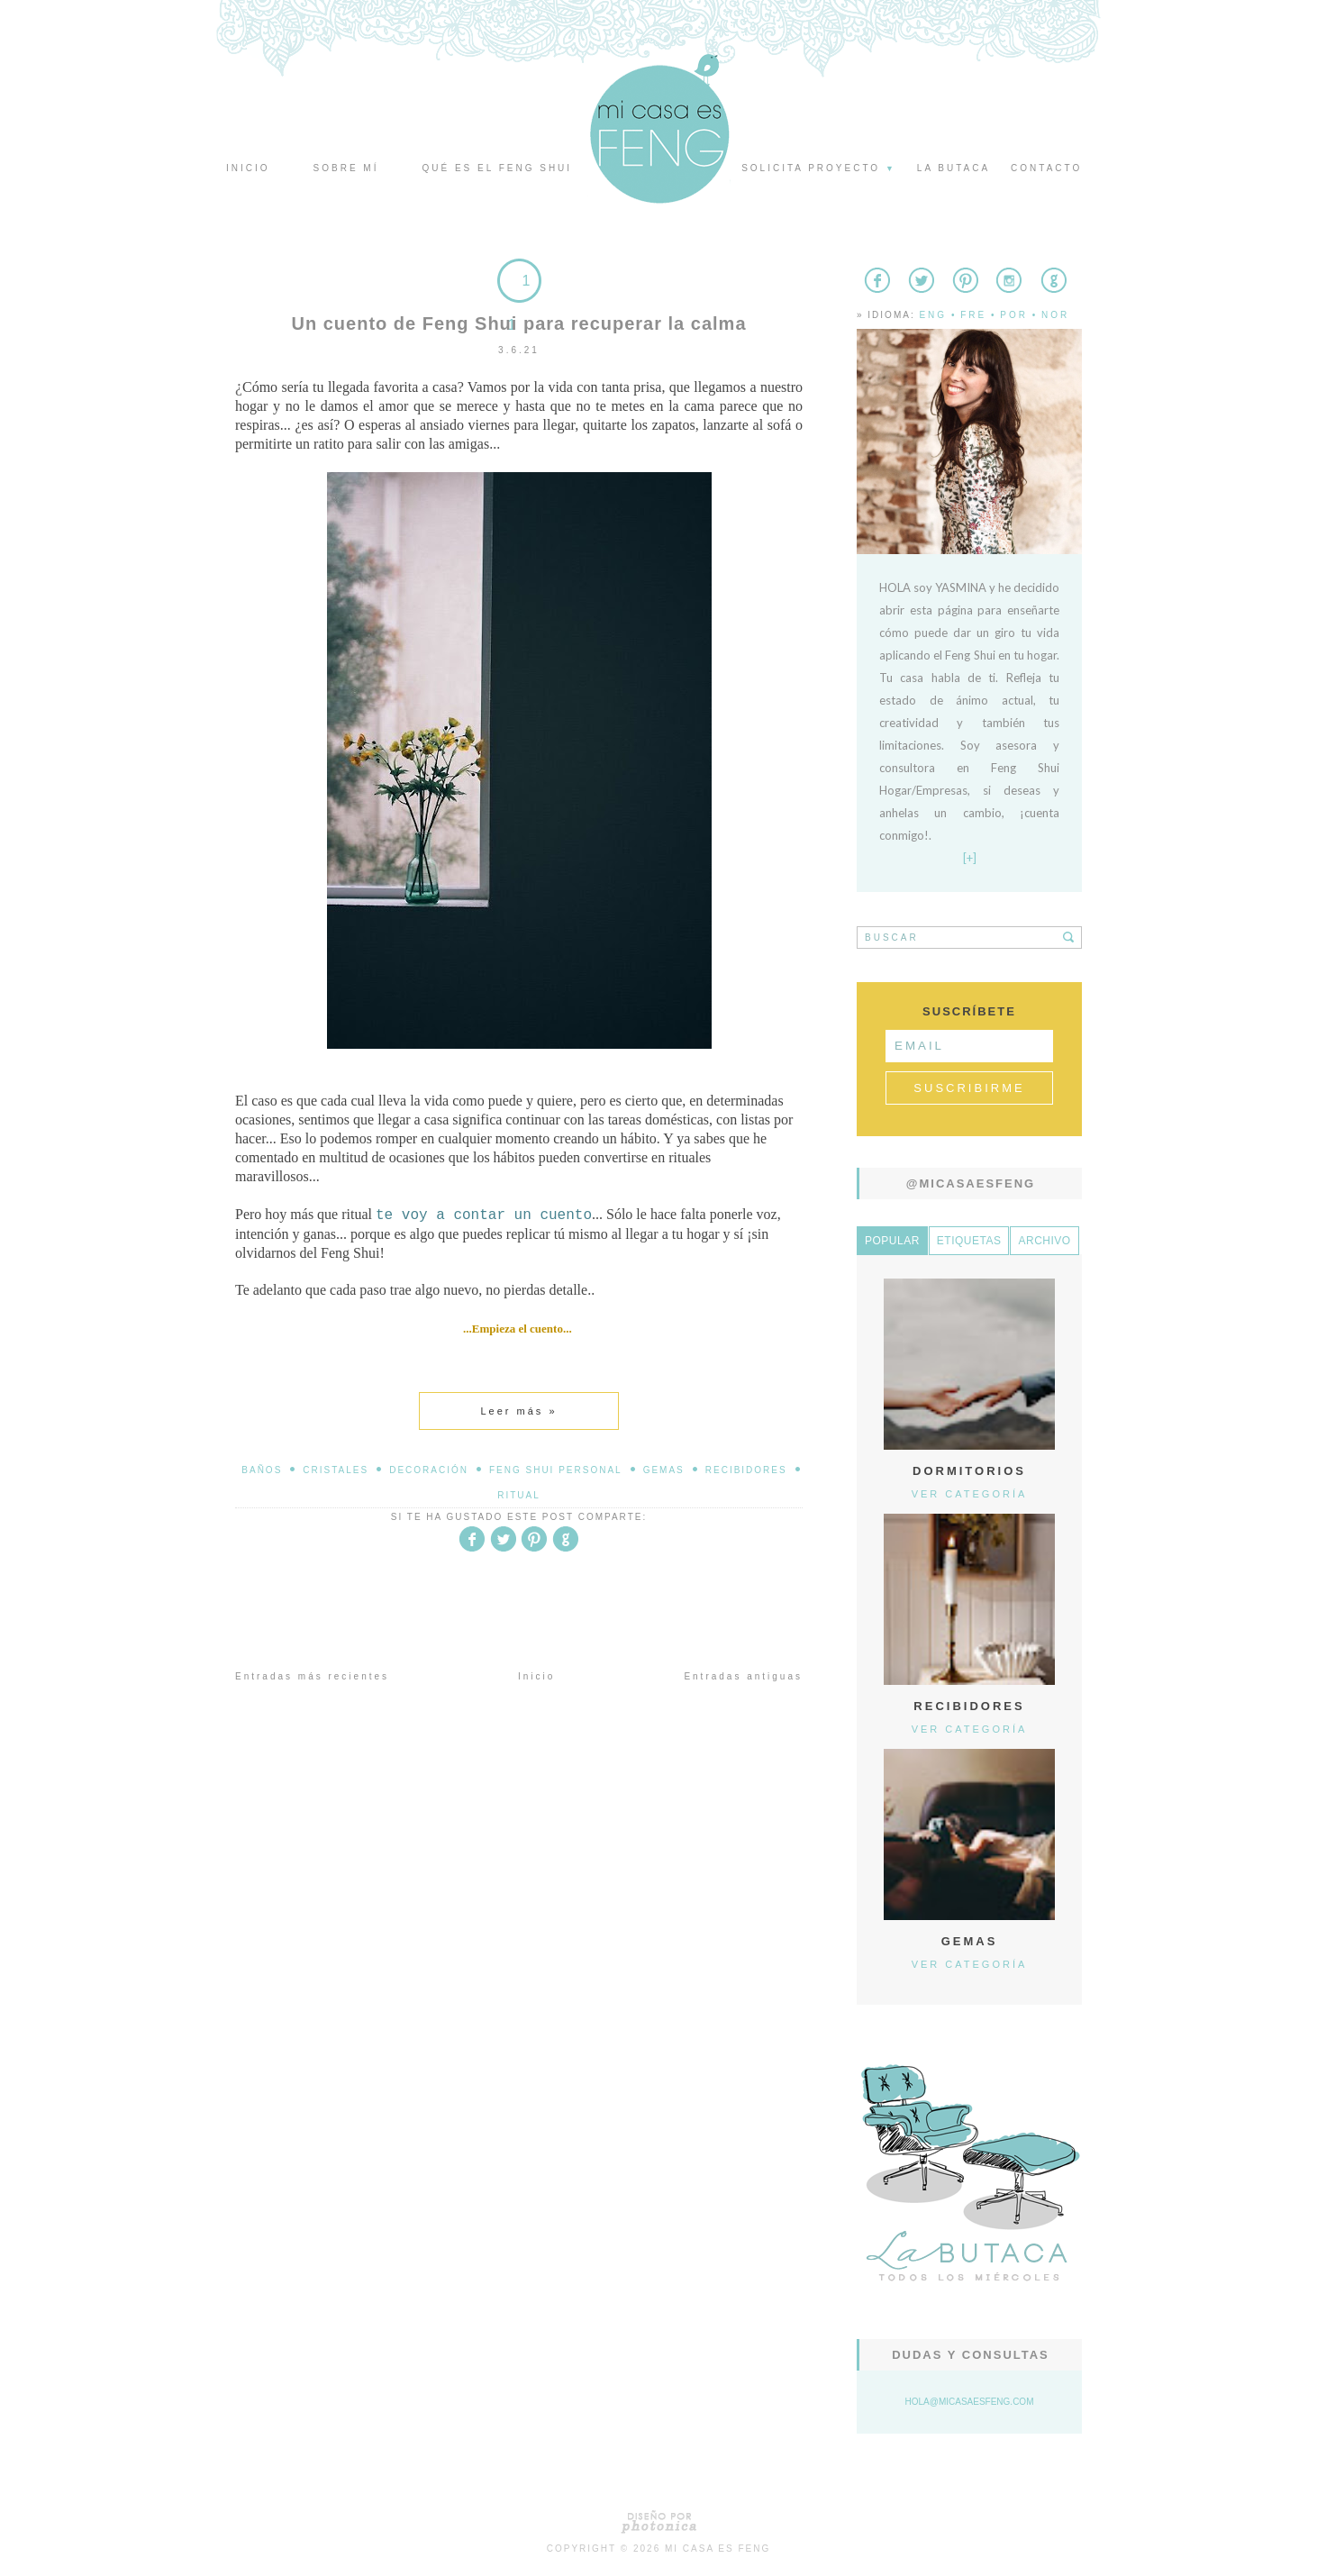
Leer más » (518, 1411)
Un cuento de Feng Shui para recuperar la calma (518, 323)
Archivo (1044, 1240)
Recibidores (746, 1470)
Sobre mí (346, 168)
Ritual (518, 1495)
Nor (1055, 315)
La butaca (953, 168)
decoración (428, 1470)
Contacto (1046, 168)
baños (261, 1470)
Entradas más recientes (312, 1676)
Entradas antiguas (743, 1676)
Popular (892, 1240)
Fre (973, 315)
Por (1014, 315)
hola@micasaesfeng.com (969, 2402)
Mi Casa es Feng (717, 2548)
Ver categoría (970, 1493)
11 (519, 302)
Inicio (248, 168)
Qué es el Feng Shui (497, 168)
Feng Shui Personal (555, 1470)
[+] (969, 858)
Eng (933, 315)
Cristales (335, 1470)
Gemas (664, 1470)
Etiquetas (969, 1240)
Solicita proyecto (818, 168)
